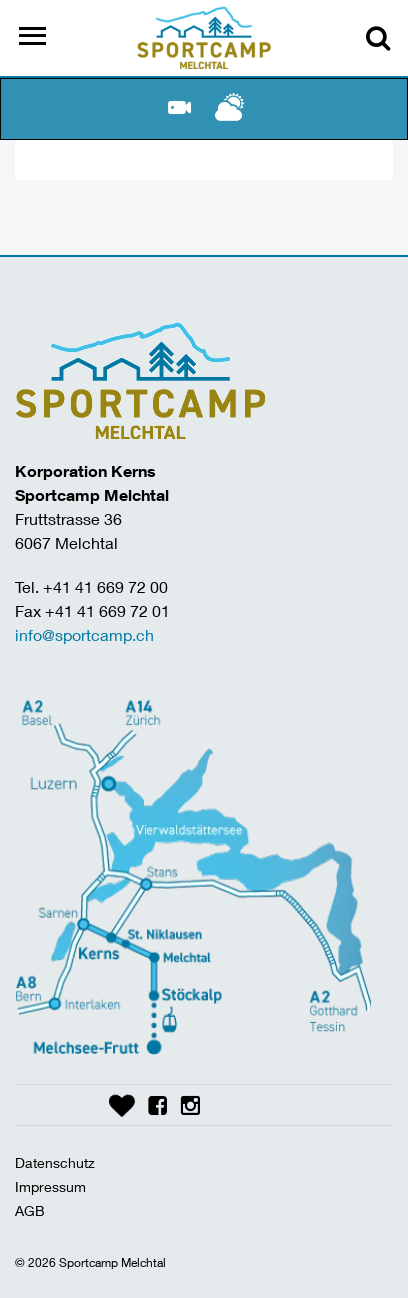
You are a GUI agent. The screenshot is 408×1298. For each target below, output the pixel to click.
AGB (30, 1210)
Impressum (50, 1186)
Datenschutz (55, 1162)
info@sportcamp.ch (84, 634)
